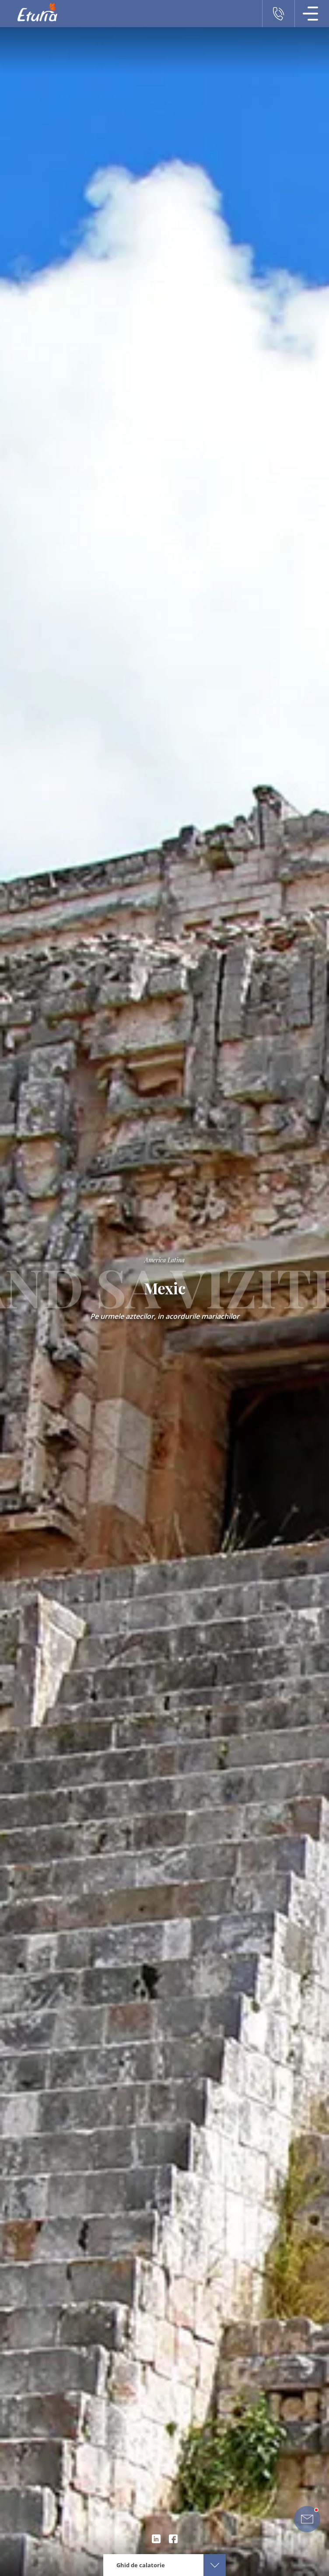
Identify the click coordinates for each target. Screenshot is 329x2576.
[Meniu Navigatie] (310, 13)
